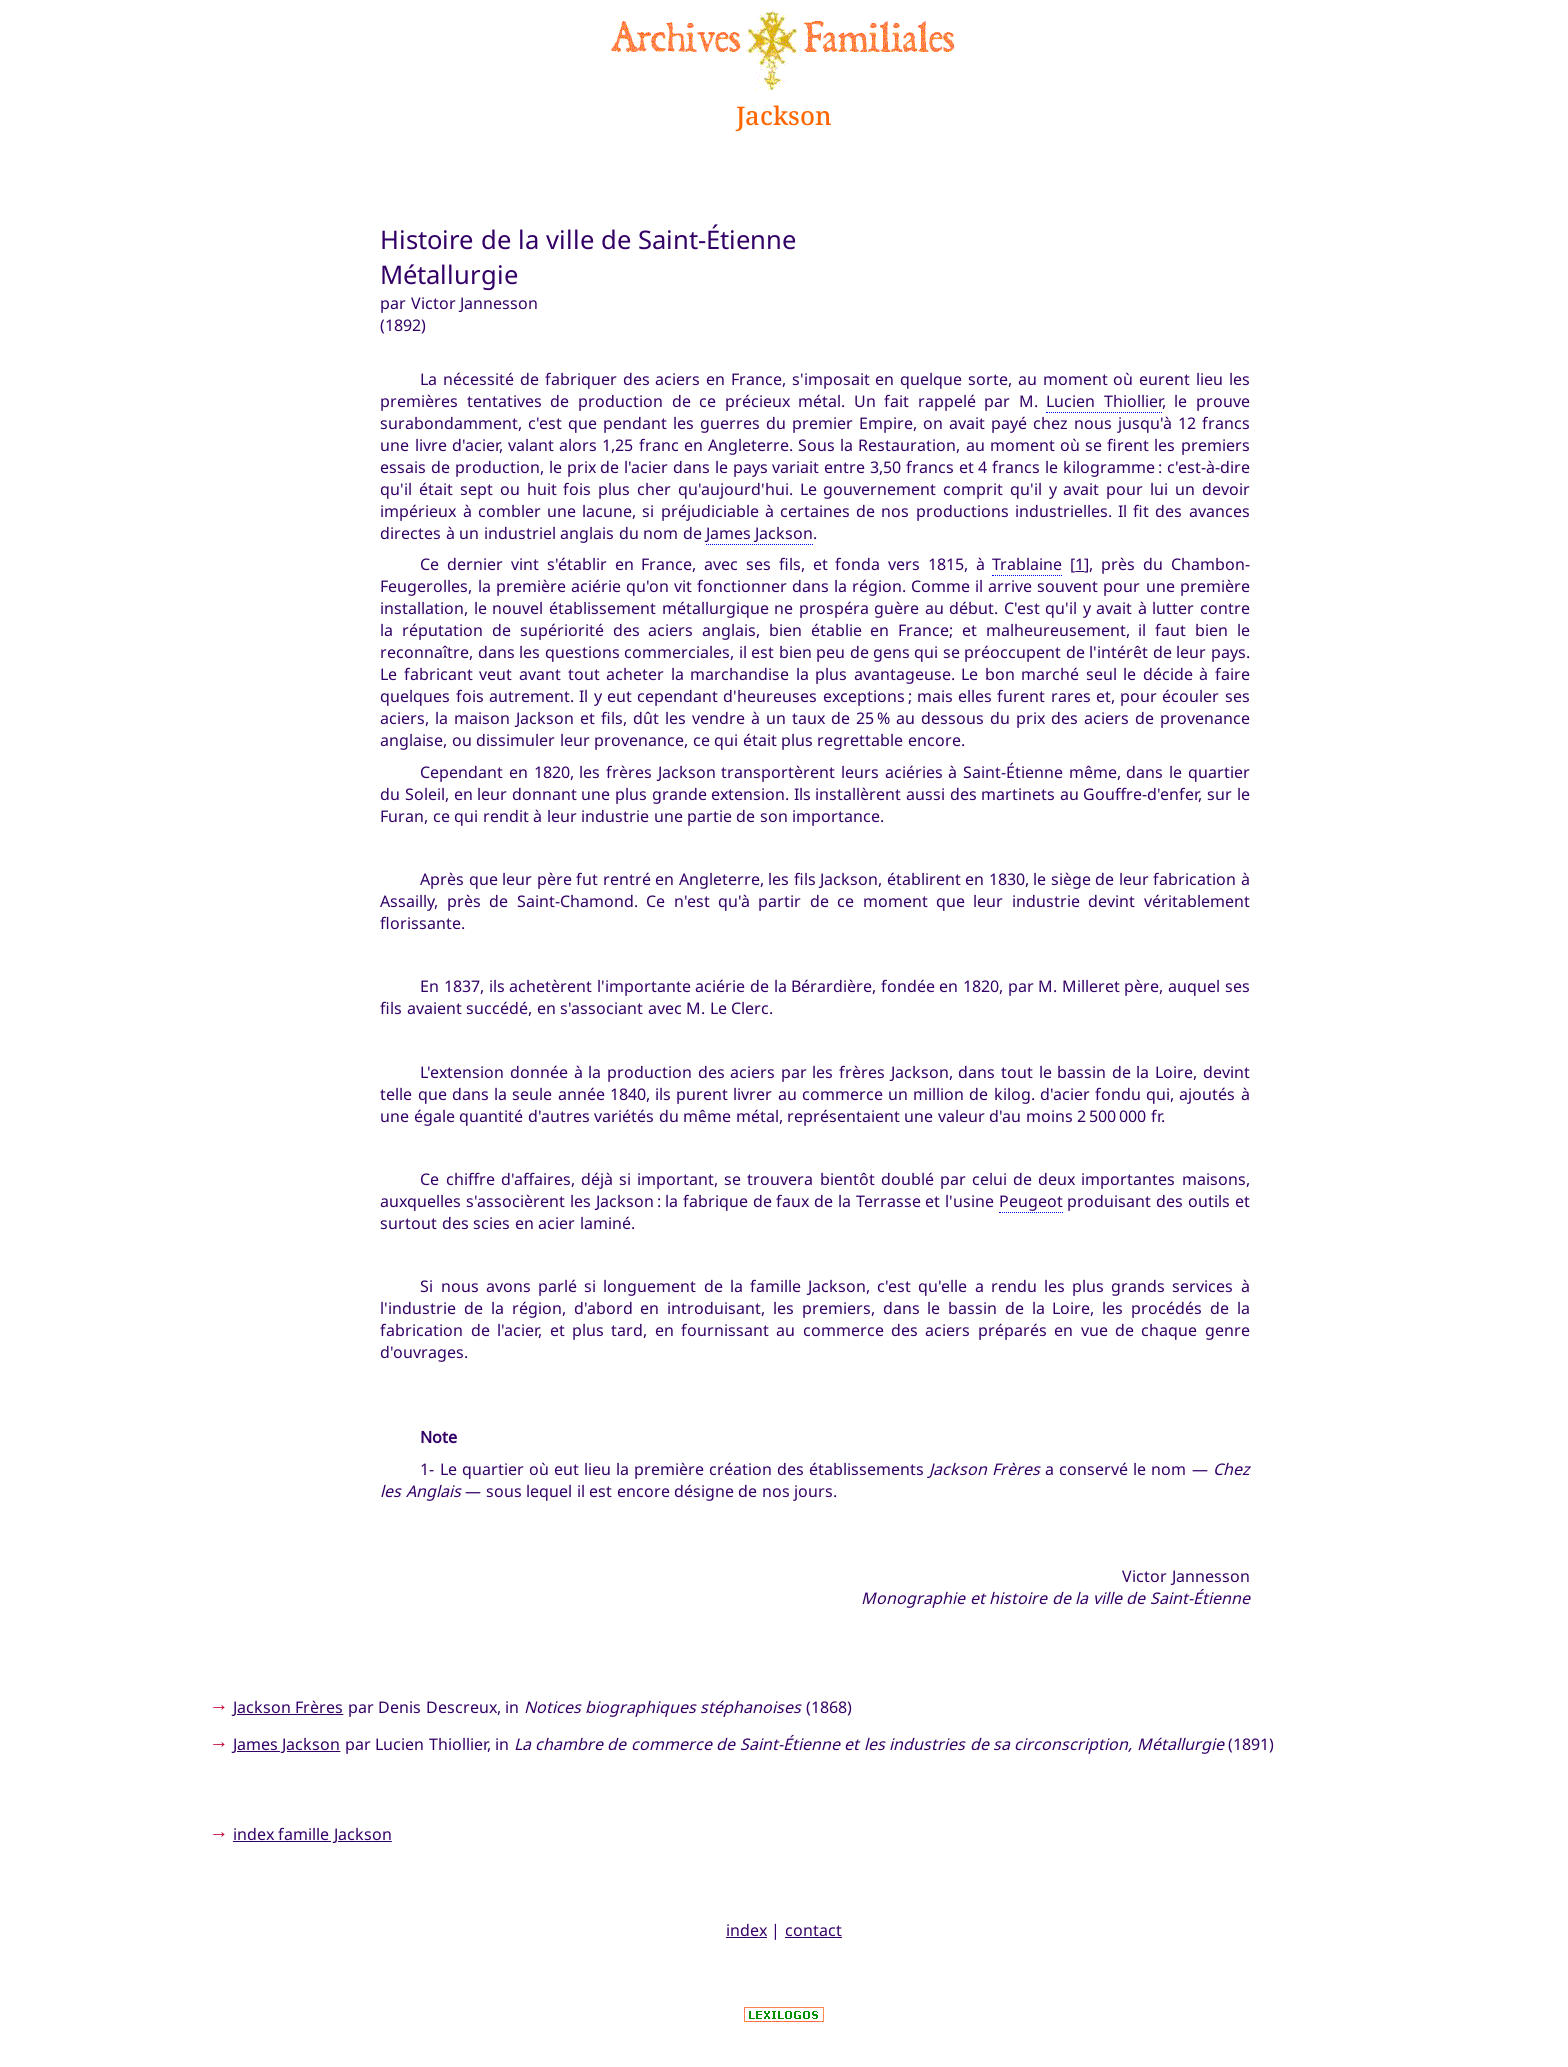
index (746, 1930)
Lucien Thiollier (1104, 401)
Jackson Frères (288, 1707)
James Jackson (759, 533)
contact (813, 1930)
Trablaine (1027, 564)
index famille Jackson (312, 1834)
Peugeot (1031, 1201)
